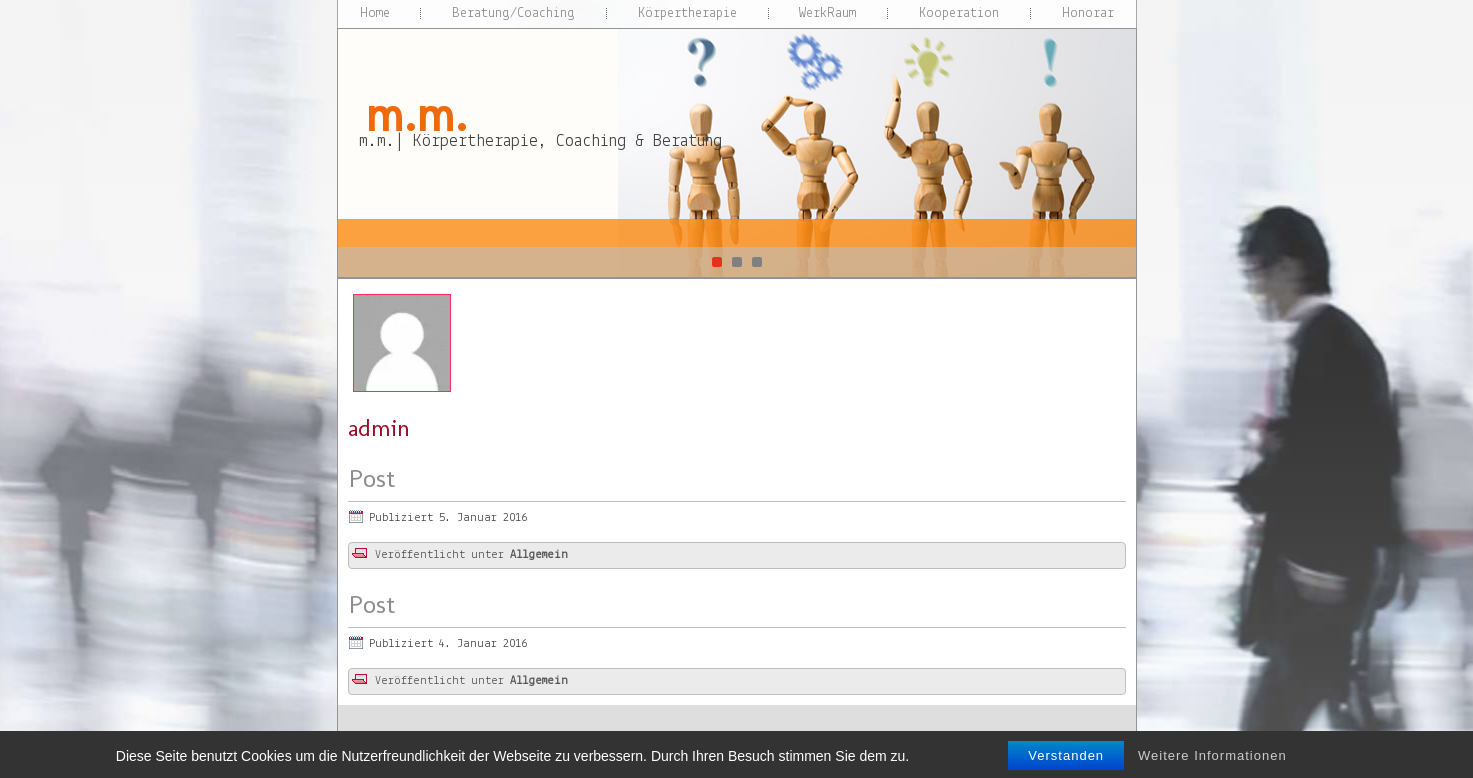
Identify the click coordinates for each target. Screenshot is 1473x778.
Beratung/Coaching (513, 13)
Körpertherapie (687, 13)
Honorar (1088, 13)
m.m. (416, 114)
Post (372, 478)
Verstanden (1066, 765)
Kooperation (959, 13)
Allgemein (539, 555)
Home (375, 13)
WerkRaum (827, 13)
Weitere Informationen (1212, 765)
